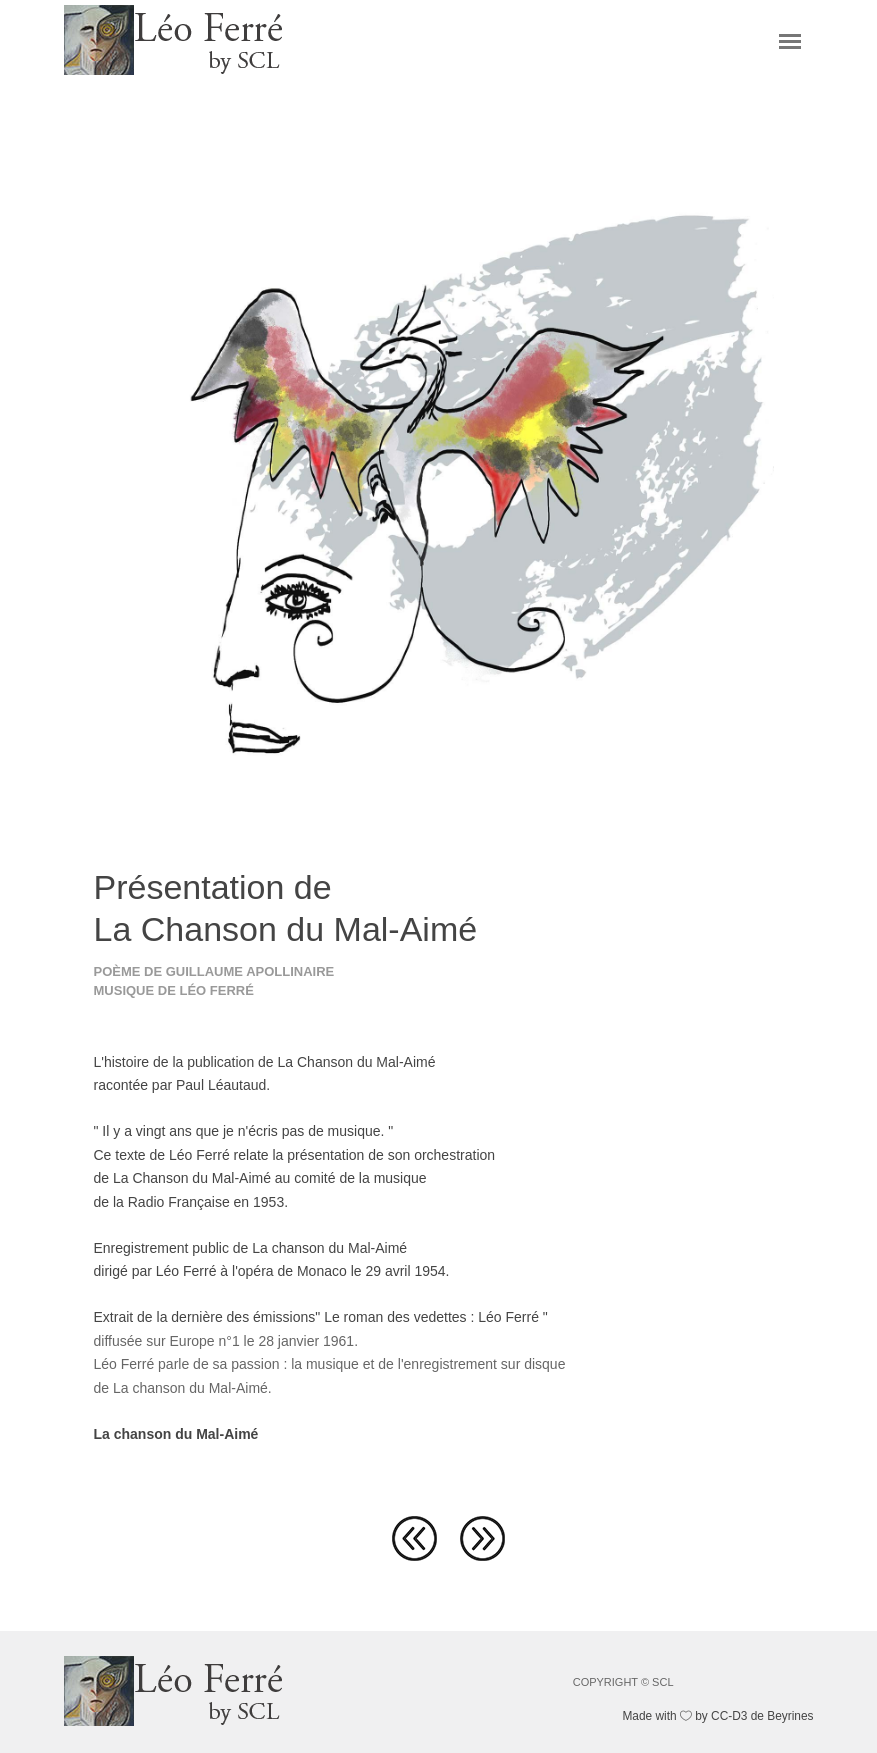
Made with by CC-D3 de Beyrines (717, 1716)
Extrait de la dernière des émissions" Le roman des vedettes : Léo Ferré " (321, 1317)
